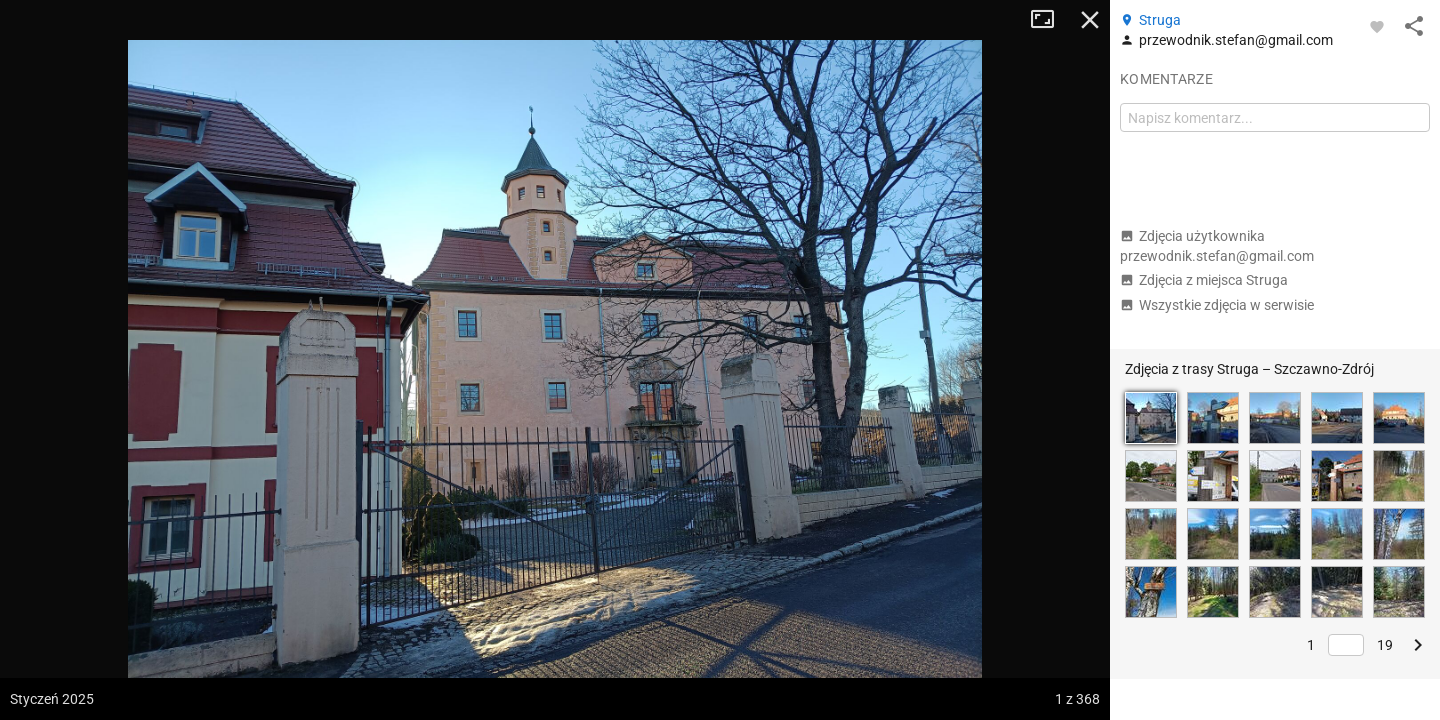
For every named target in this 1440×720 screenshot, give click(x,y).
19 (1385, 645)
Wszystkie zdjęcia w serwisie (1217, 305)
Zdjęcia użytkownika (1217, 246)
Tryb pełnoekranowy (1050, 20)
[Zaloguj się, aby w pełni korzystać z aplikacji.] (1377, 26)
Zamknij (1090, 20)
